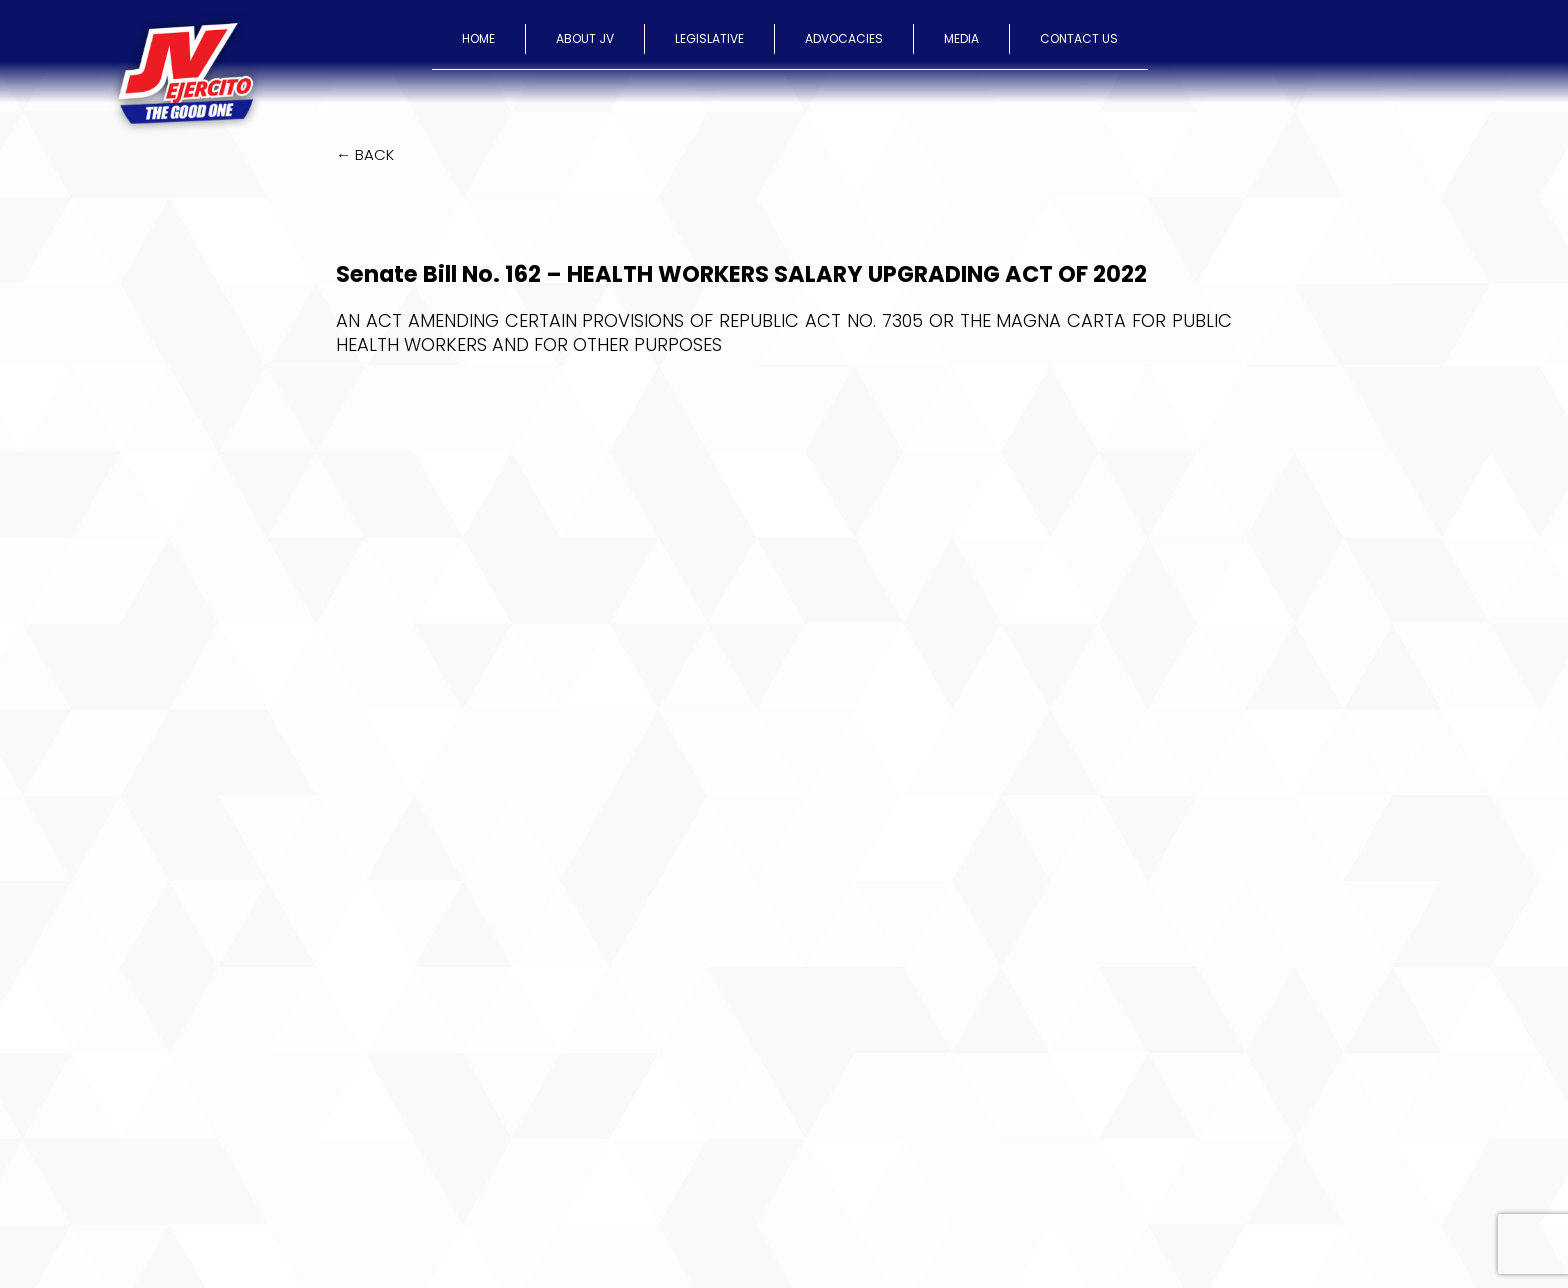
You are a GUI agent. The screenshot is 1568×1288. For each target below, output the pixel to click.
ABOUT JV (585, 38)
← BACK (365, 154)
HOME (478, 38)
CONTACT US (1079, 38)
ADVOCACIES (844, 38)
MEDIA (961, 38)
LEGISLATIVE (709, 38)
